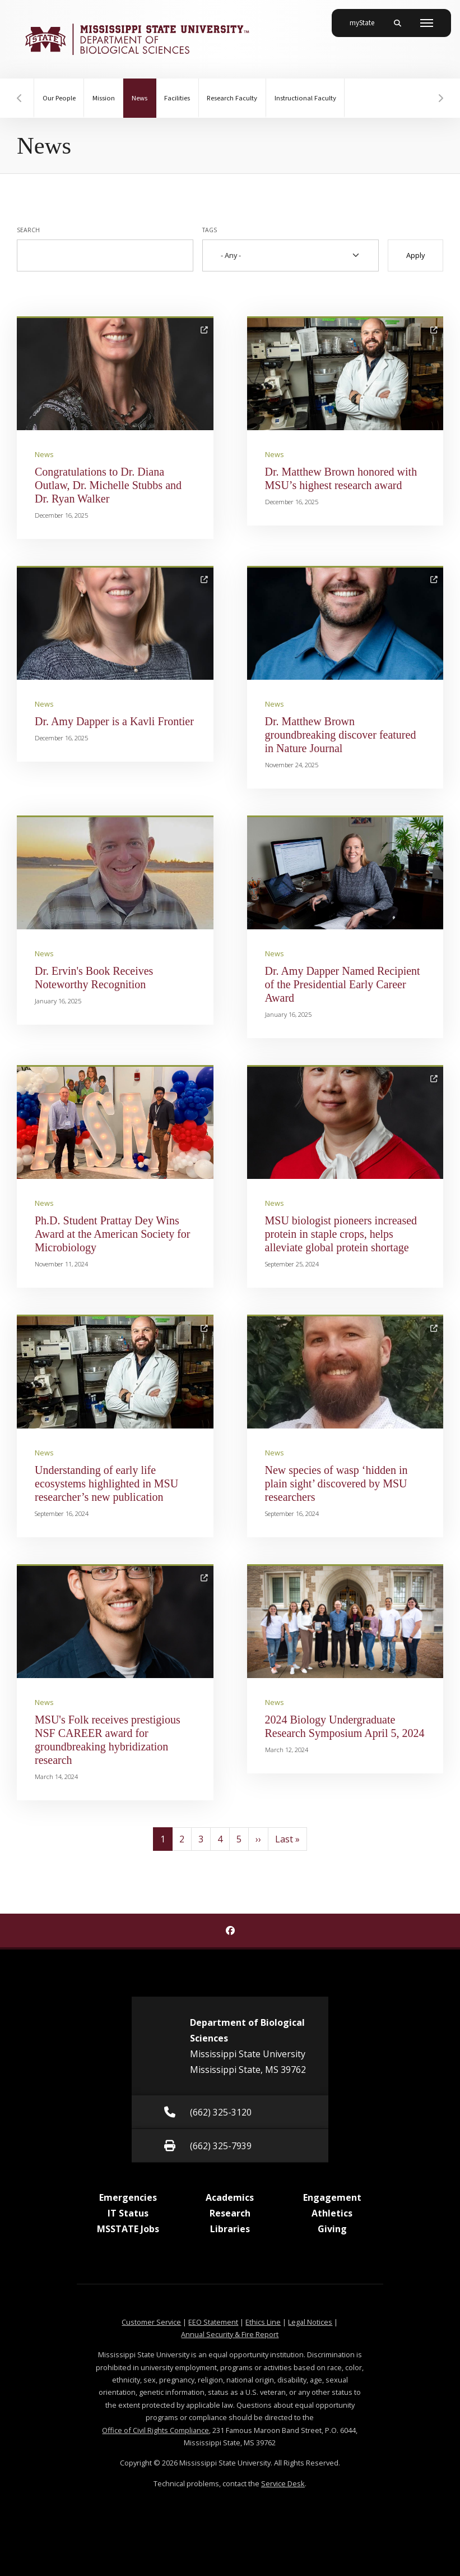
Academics (230, 2197)
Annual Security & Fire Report (229, 2334)
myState (366, 18)
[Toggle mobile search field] (397, 23)
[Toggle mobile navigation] (426, 23)
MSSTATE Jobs (128, 2229)
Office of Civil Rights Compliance (155, 2430)
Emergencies (128, 2197)
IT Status (128, 2213)
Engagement (332, 2197)
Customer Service (151, 2322)
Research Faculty (234, 98)
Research (230, 2213)
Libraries (230, 2229)
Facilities (179, 98)
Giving (332, 2229)
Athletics (332, 2213)
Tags (209, 230)
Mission (104, 98)
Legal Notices (310, 2322)
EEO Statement (213, 2322)
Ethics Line (263, 2322)
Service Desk (283, 2483)
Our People (59, 98)
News (145, 91)
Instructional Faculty (307, 98)
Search (28, 230)
